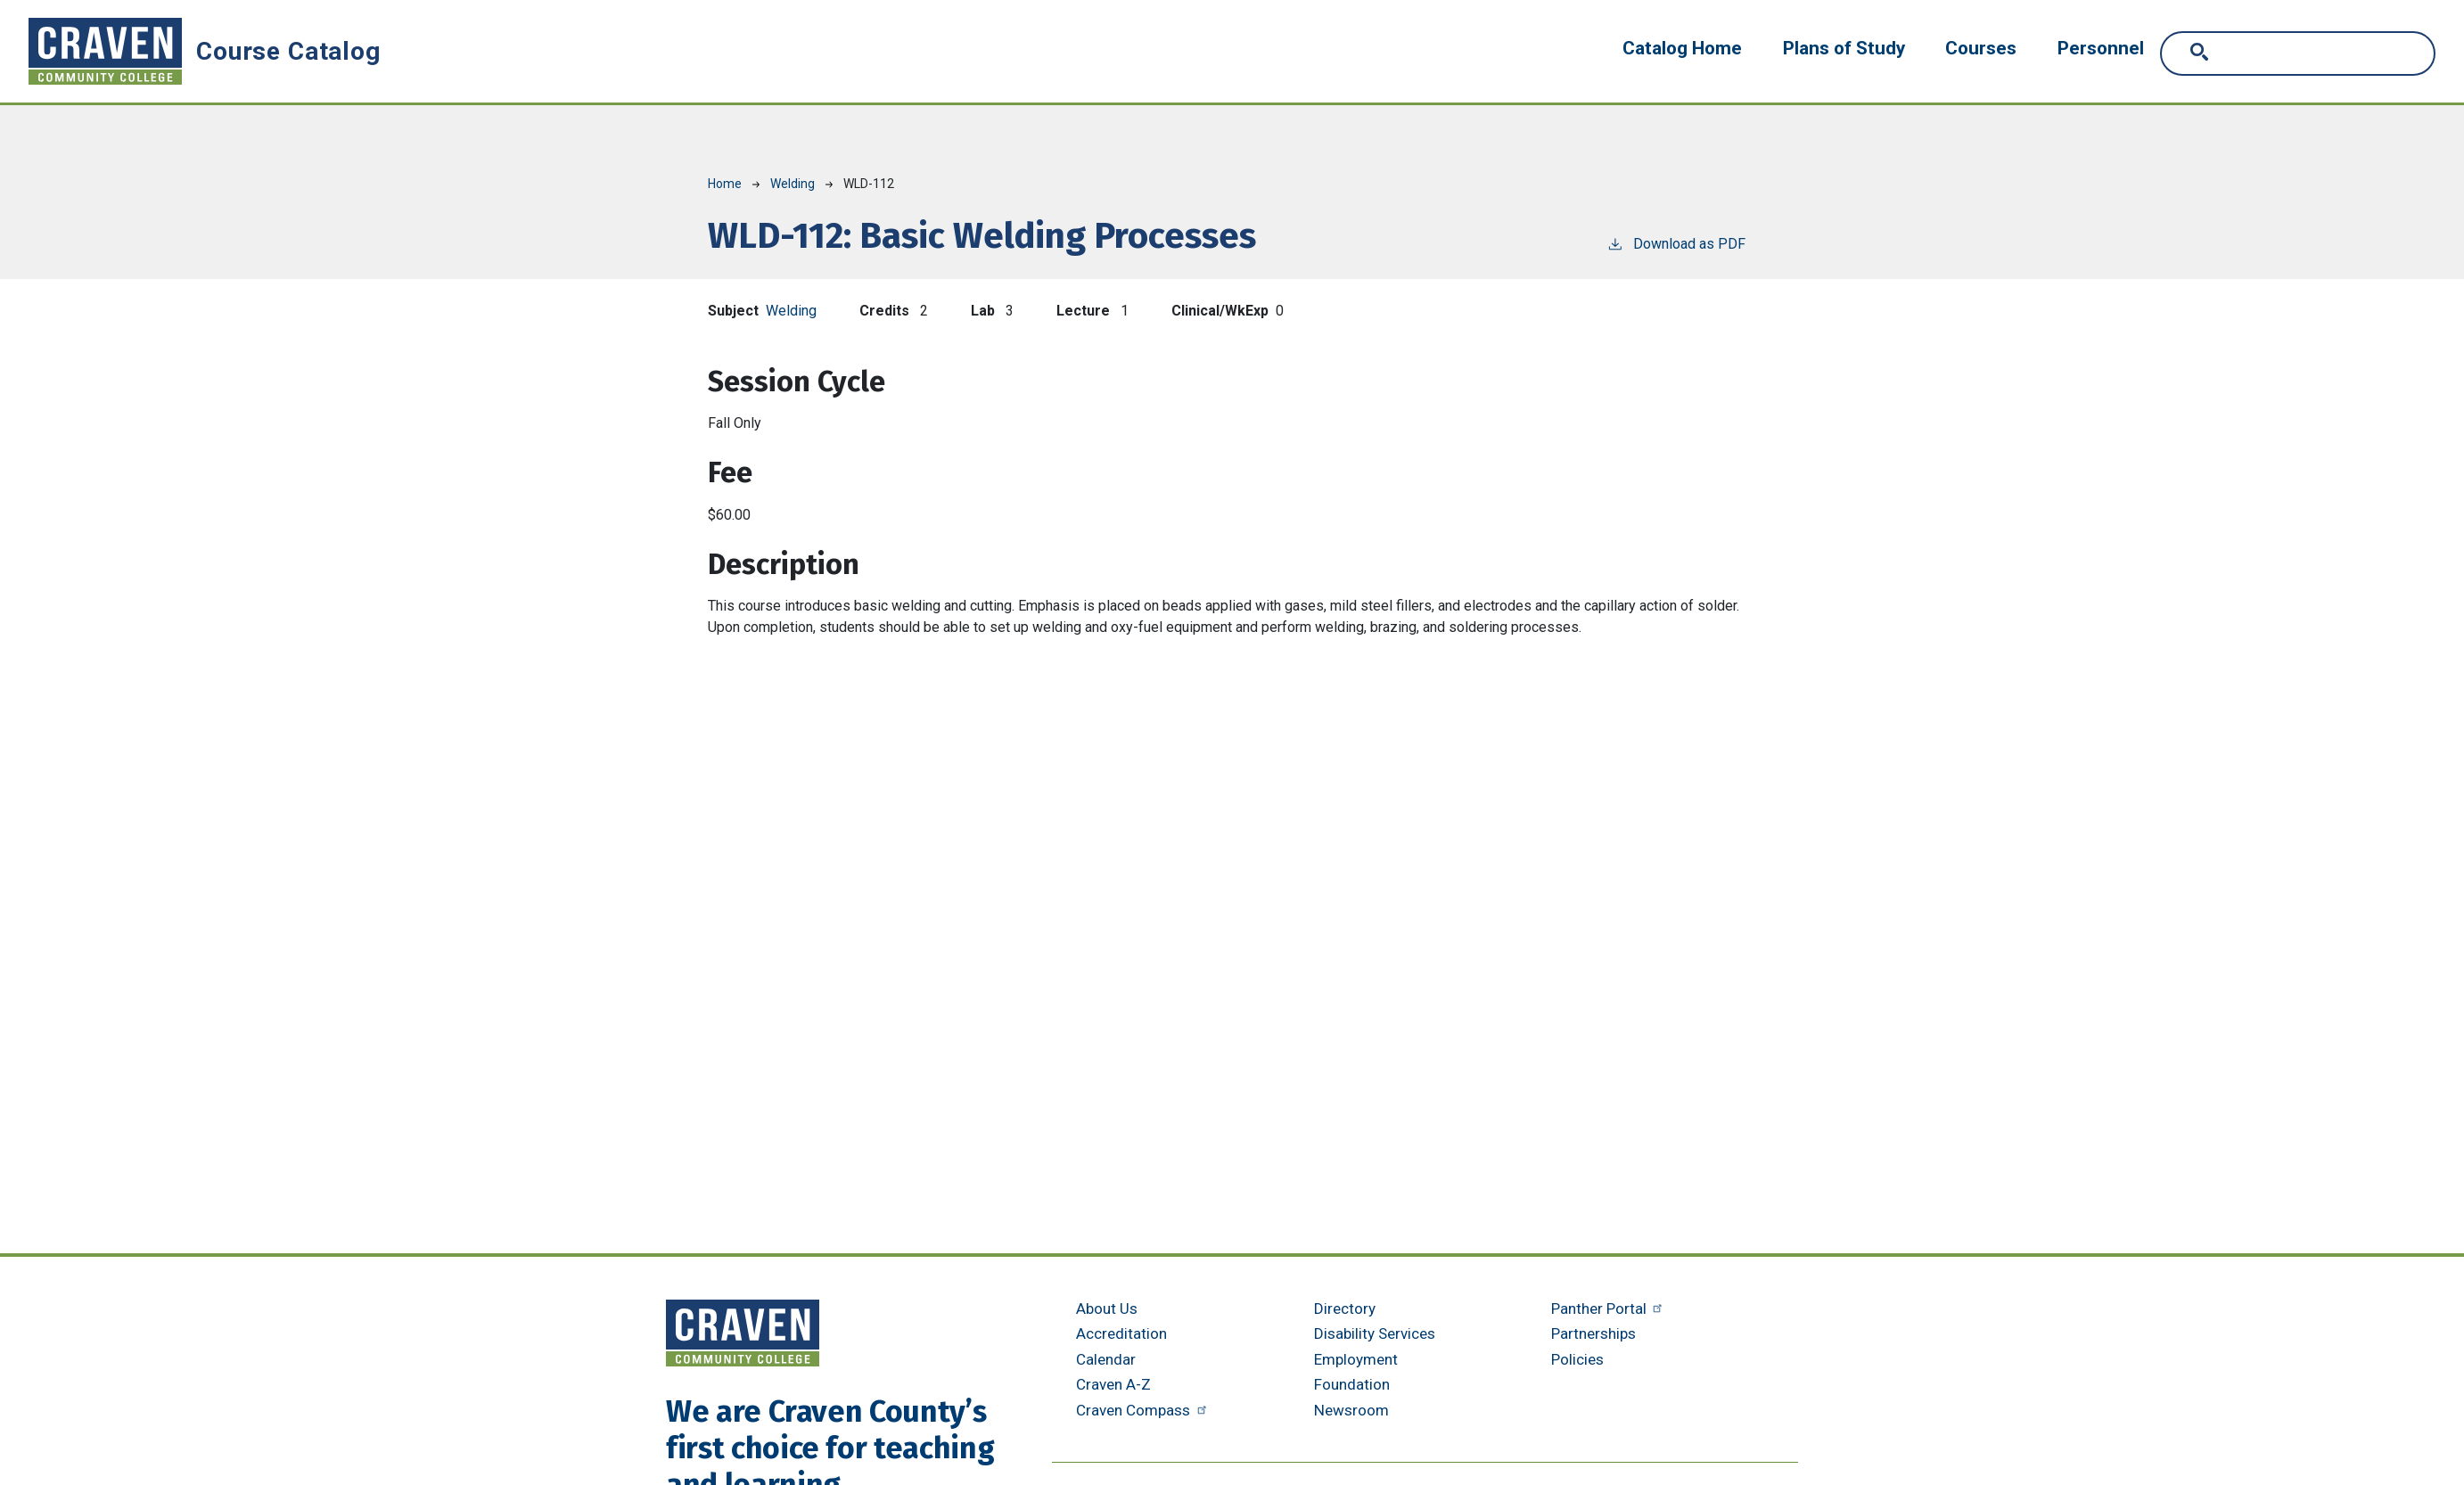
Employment (1356, 1359)
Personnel (2100, 48)
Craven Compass (1143, 1410)
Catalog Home (1682, 48)
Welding (792, 183)
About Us (1107, 1308)
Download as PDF (1675, 243)
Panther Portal (1609, 1308)
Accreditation (1121, 1333)
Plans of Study (1844, 48)
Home (725, 183)
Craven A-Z (1113, 1384)
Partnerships (1593, 1333)
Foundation (1352, 1384)
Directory (1345, 1308)
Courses (1980, 48)
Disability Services (1374, 1333)
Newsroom (1351, 1410)
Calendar (1106, 1359)
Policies (1577, 1359)
